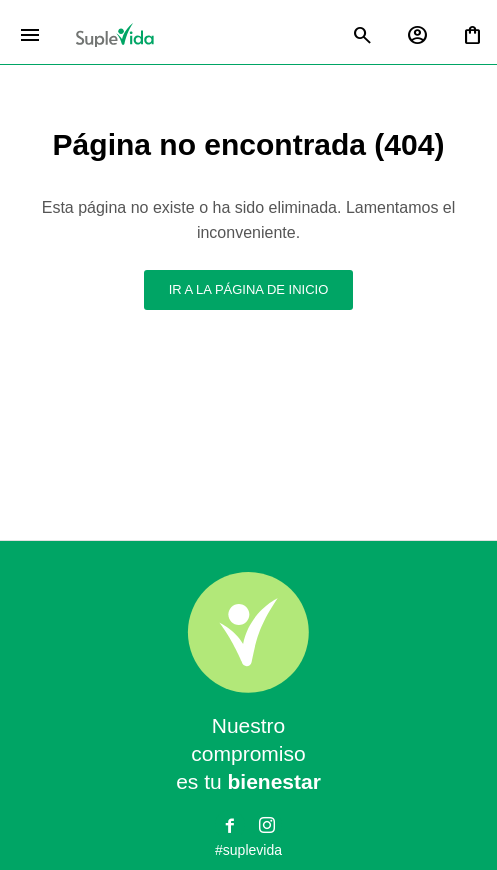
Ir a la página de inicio (249, 289)
